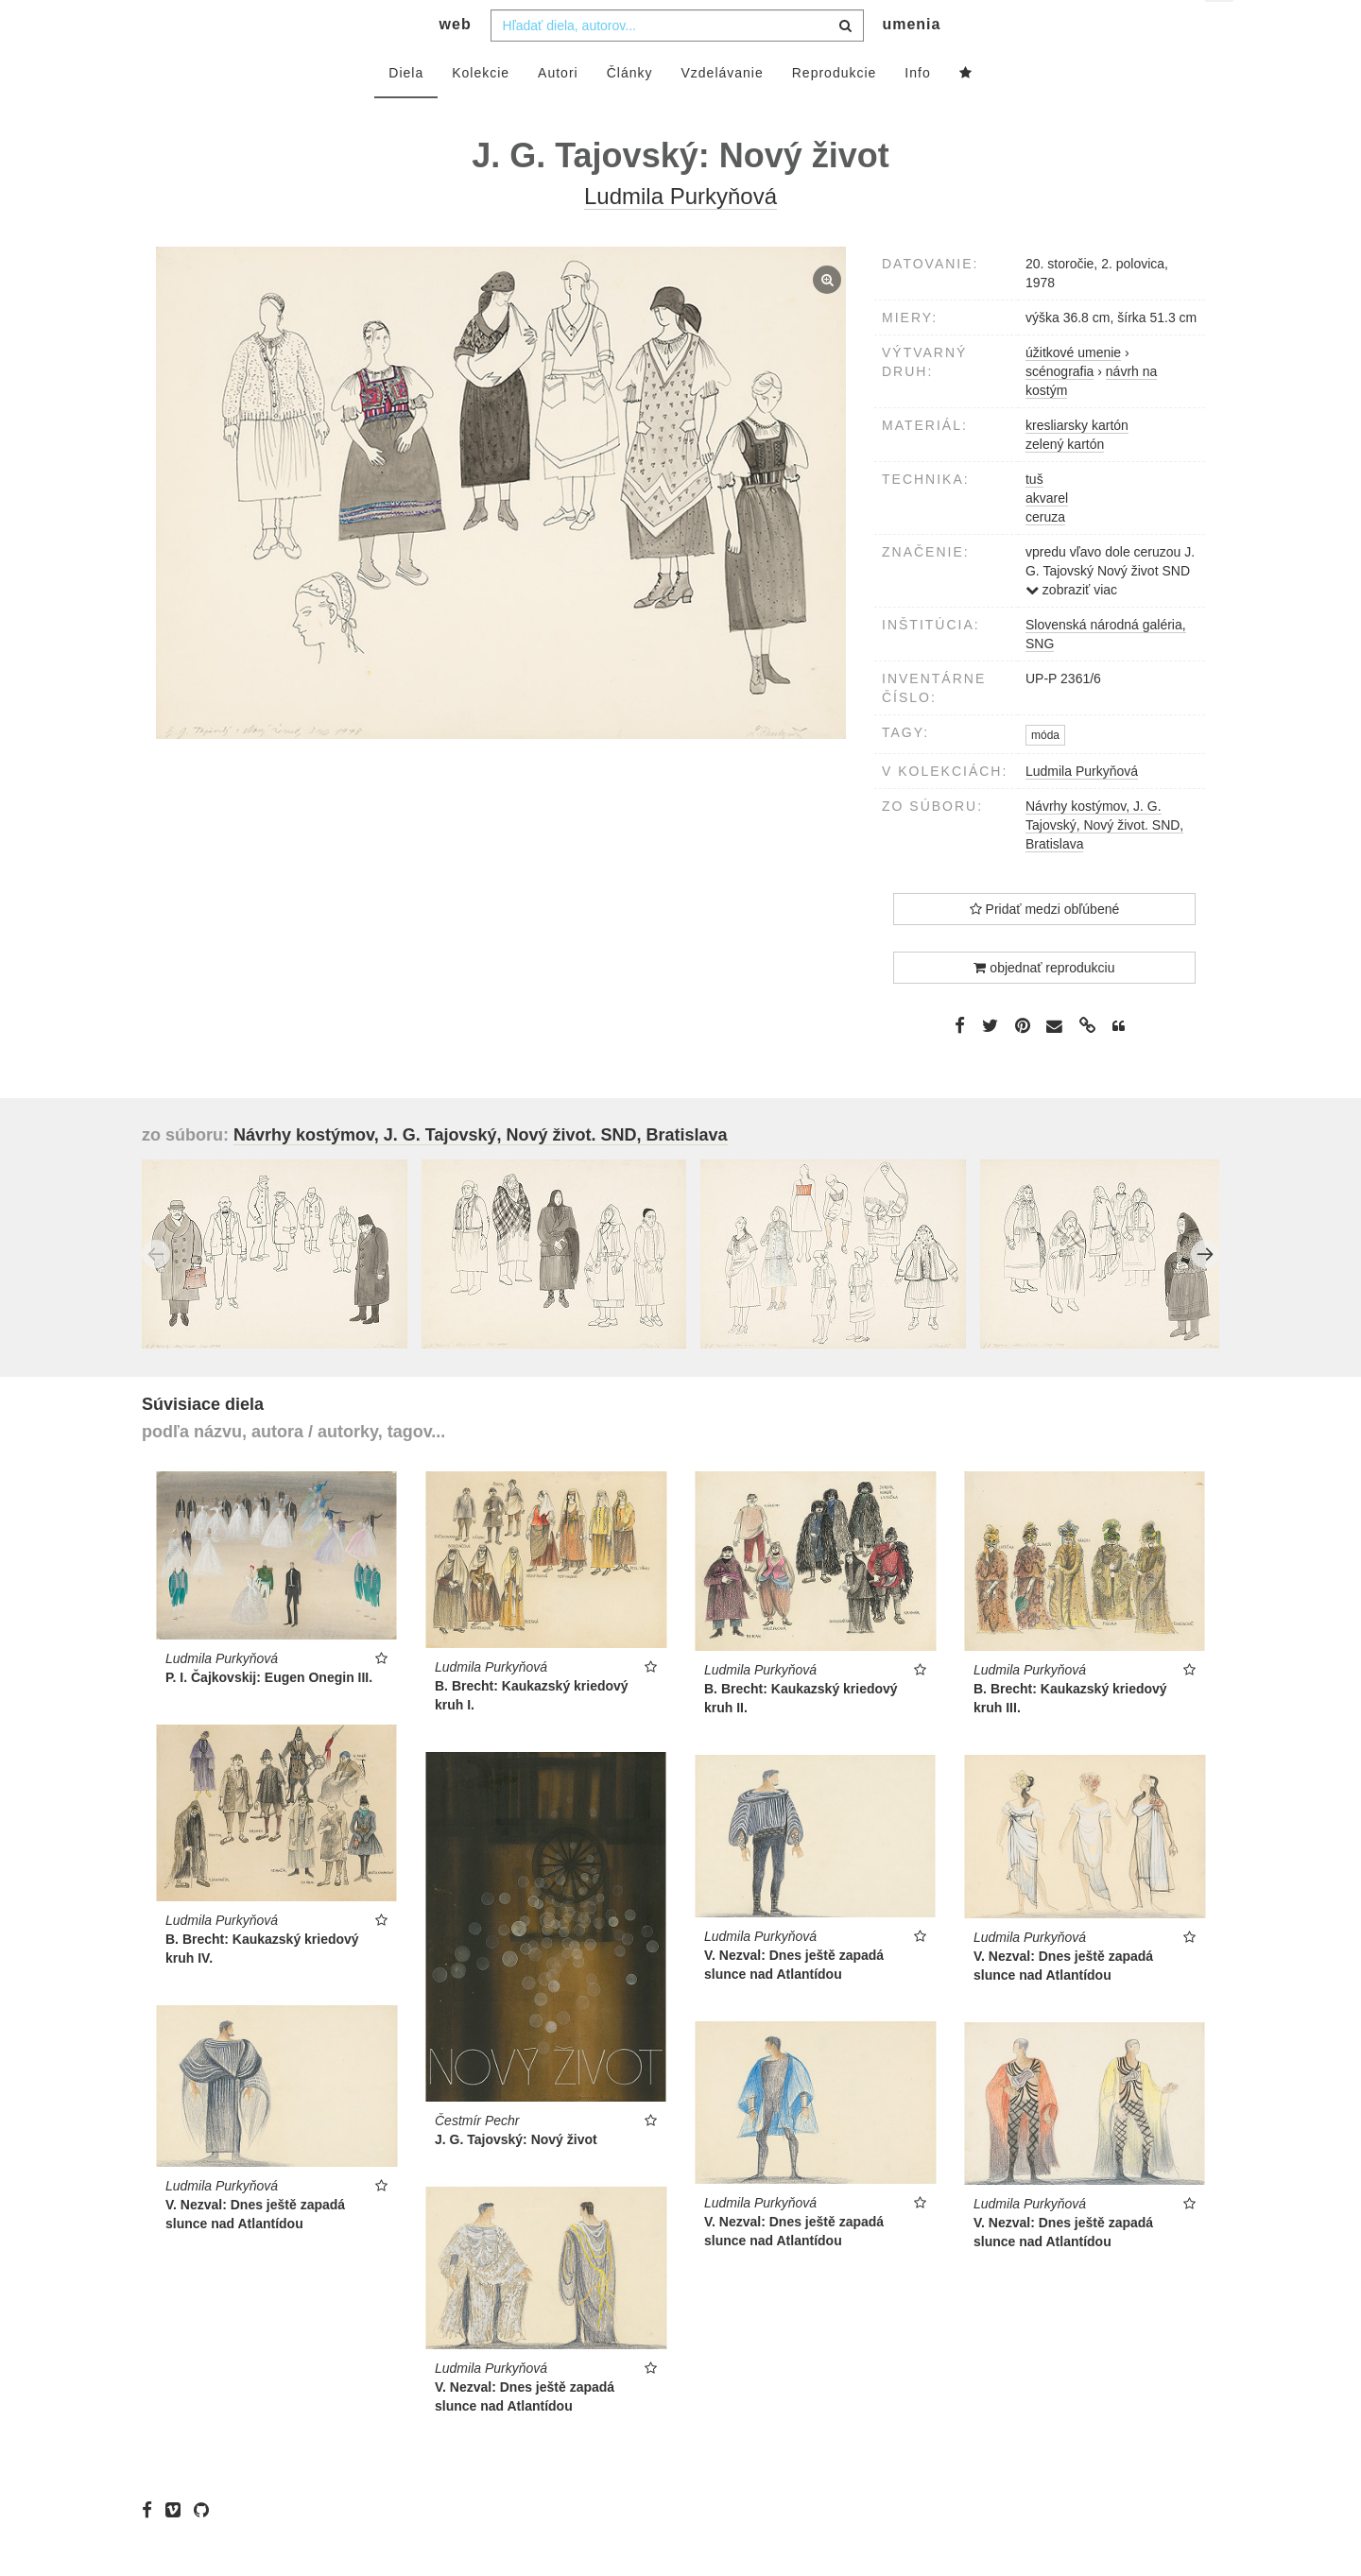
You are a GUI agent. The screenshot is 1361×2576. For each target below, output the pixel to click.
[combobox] (677, 63)
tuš (1034, 516)
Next (1205, 1292)
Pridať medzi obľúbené (1045, 946)
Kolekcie (480, 110)
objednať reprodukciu (1043, 1005)
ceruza (1045, 554)
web (455, 62)
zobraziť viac (1071, 627)
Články (630, 110)
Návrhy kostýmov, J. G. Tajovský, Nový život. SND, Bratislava (1104, 862)
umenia (911, 62)
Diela (405, 110)
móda (1045, 773)
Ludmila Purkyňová (1081, 808)
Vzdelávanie (721, 110)
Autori (558, 110)
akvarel (1046, 535)
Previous (156, 1292)
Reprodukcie (834, 110)
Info (917, 110)
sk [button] (1221, 29)
